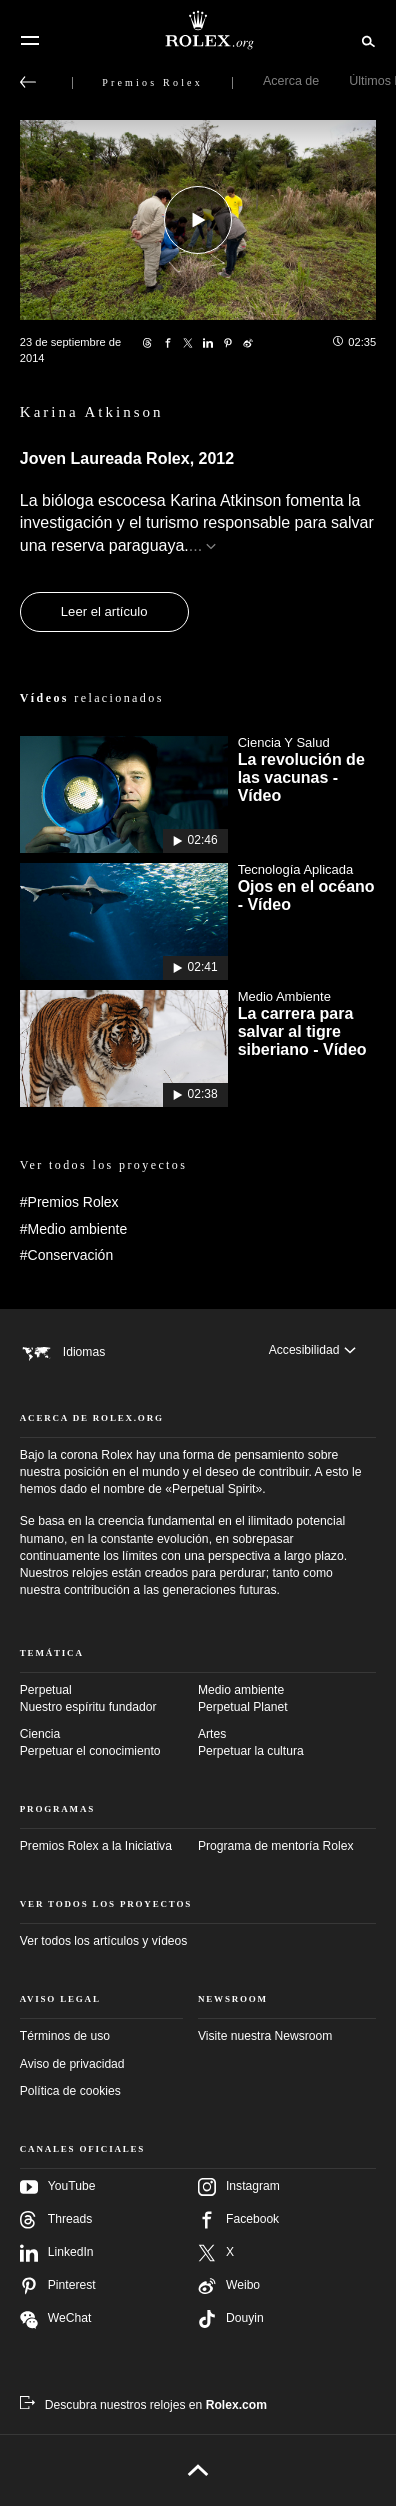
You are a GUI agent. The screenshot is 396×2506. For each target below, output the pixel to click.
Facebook (238, 2220)
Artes (287, 1743)
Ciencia (109, 1743)
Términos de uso (65, 2036)
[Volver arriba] (198, 2470)
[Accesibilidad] (313, 1350)
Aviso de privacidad (72, 2064)
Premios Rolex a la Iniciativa (96, 1846)
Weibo (229, 2286)
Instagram (239, 2187)
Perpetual (109, 1699)
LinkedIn (57, 2253)
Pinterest (58, 2286)
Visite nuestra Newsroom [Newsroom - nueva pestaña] (265, 2036)
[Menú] (30, 41)
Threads (56, 2220)
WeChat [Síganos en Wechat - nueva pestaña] (56, 2319)
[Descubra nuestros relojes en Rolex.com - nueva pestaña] (143, 2405)
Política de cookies (70, 2091)
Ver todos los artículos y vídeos (104, 1941)
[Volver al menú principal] (28, 82)
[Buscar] (365, 40)
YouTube (58, 2187)
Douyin (231, 2319)
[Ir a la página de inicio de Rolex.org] (198, 30)
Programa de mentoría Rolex (275, 1846)
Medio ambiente (287, 1699)
